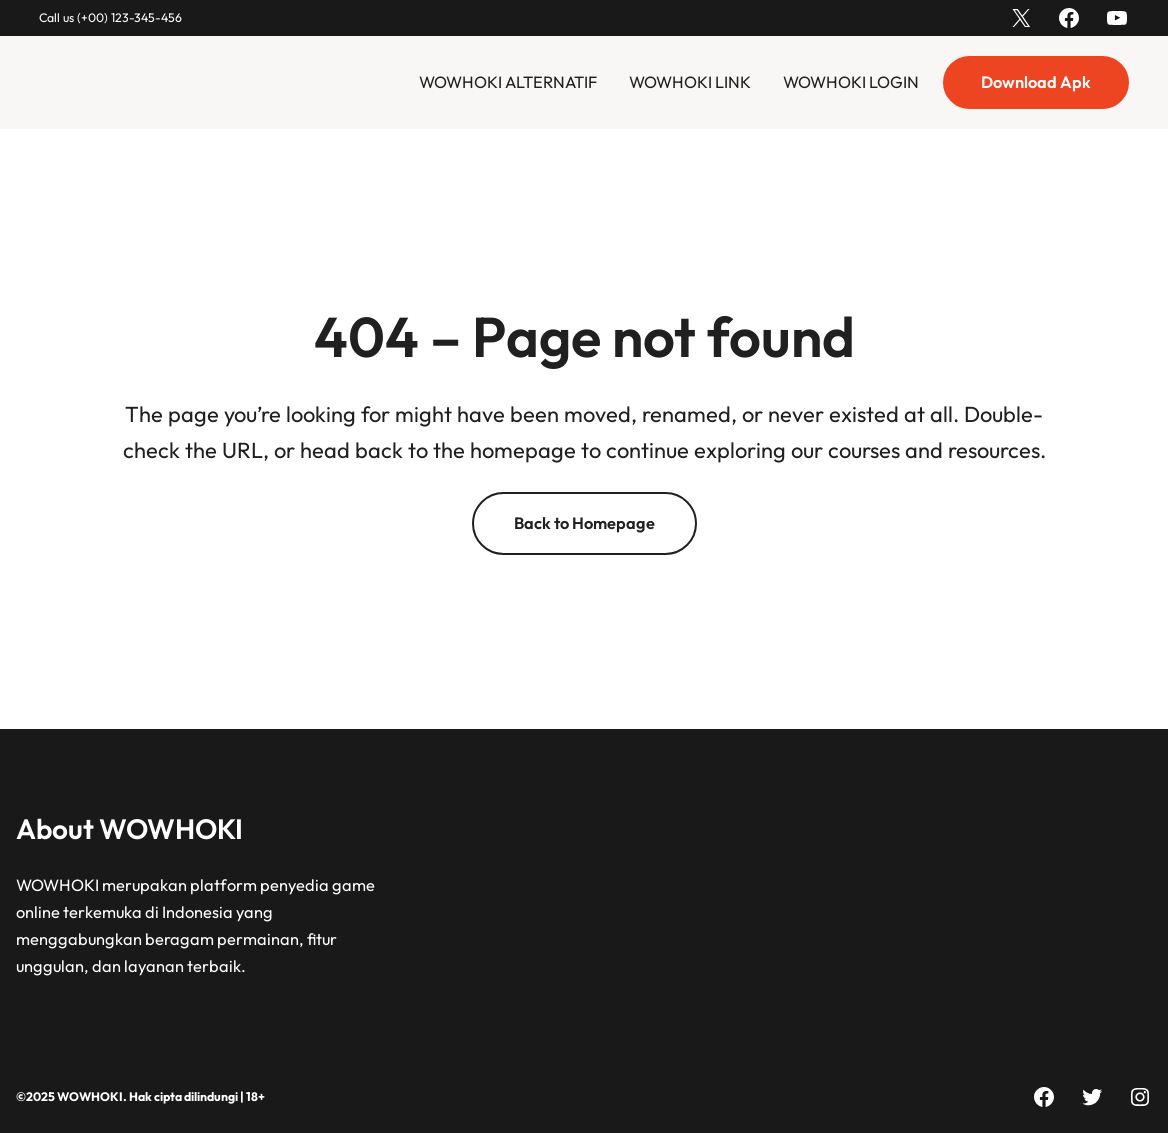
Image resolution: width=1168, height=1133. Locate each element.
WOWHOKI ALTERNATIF (508, 82)
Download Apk (1036, 82)
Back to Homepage (584, 523)
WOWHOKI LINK (690, 82)
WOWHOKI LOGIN (851, 82)
